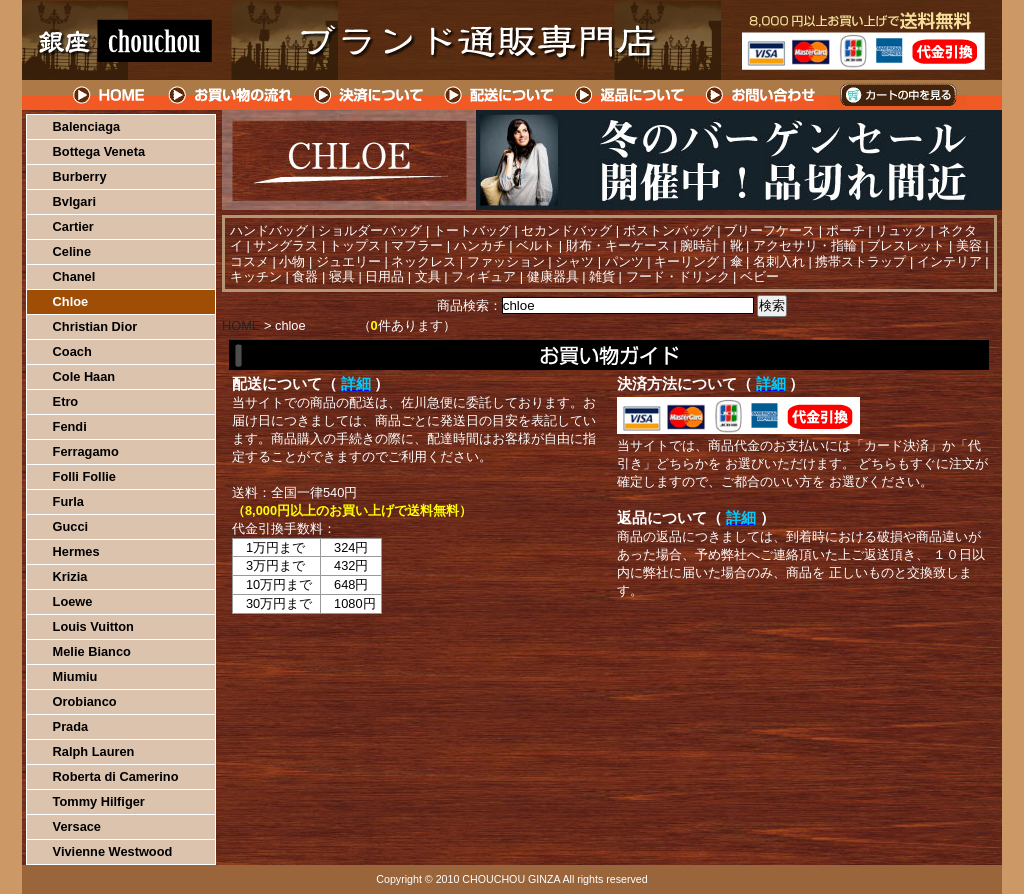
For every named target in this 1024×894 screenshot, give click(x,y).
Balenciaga (87, 126)
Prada (71, 726)
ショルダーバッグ (370, 230)
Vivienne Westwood (113, 851)
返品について (630, 95)
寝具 (342, 276)
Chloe (71, 301)
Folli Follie (84, 476)
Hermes (76, 551)
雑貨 (602, 276)
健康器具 (553, 276)
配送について (499, 95)
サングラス (285, 245)
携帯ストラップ (860, 261)
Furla (68, 501)
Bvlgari (74, 201)
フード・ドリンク (678, 276)
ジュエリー (348, 261)
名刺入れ (779, 261)
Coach (72, 351)
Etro (66, 401)
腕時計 (699, 245)
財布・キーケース (618, 245)
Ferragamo (86, 451)
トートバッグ (472, 230)
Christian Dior (95, 326)
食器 (305, 276)
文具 (428, 276)
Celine (72, 251)
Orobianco (85, 701)
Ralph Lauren (94, 751)
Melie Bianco (92, 651)
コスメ (249, 261)
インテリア (949, 261)
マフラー (417, 245)
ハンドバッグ (269, 230)
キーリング (686, 261)
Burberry (80, 176)
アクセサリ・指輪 (805, 245)
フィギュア (483, 276)
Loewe (73, 601)
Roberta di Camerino (116, 776)
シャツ (574, 261)
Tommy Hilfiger (99, 801)
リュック (901, 230)
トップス (355, 245)
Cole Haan (84, 376)
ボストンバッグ (668, 230)
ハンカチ (480, 245)
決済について (368, 95)
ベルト (535, 245)
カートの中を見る (897, 95)
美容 (969, 245)
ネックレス (423, 261)
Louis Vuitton (93, 626)
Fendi (70, 426)
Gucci (71, 526)
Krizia (70, 576)
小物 (292, 261)
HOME (110, 95)
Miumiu (75, 676)
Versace (77, 826)
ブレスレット (906, 245)
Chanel (74, 276)
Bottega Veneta (99, 151)
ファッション (506, 261)
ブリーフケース (769, 230)
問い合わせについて (762, 95)
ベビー (759, 276)
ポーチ (845, 230)
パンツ (624, 261)
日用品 (384, 276)
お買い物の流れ (230, 95)
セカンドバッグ (566, 230)
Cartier (73, 226)
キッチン (256, 276)
